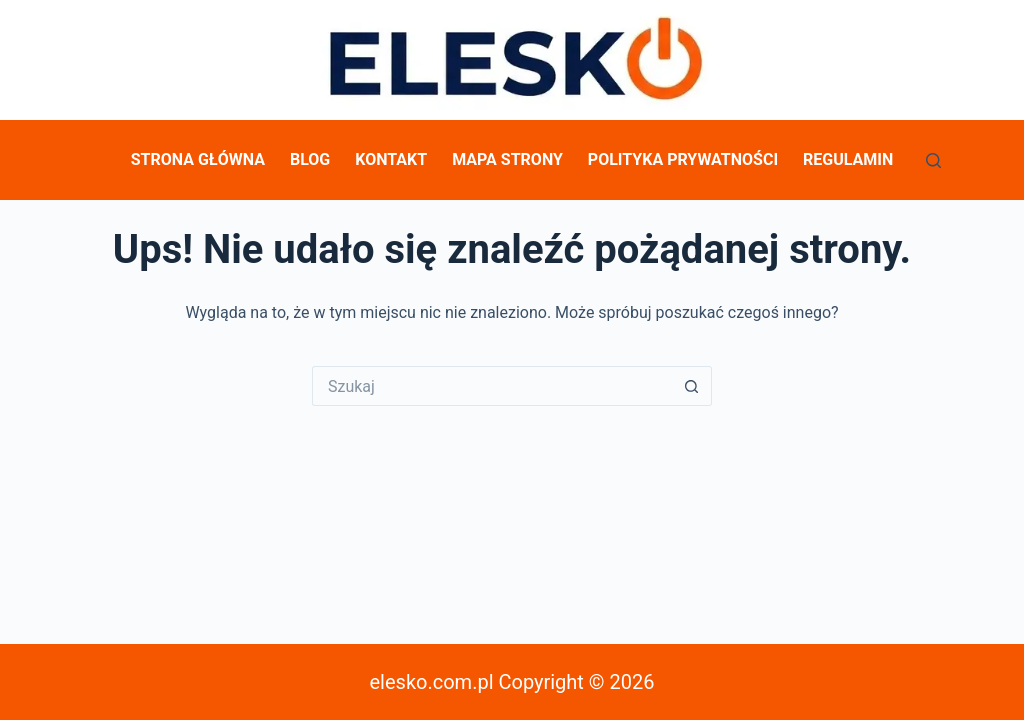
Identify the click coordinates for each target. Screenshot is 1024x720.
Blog (310, 159)
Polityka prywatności (683, 159)
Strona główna (198, 159)
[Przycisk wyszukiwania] (692, 386)
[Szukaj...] (492, 386)
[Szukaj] (933, 160)
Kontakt (391, 159)
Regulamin (848, 159)
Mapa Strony (507, 159)
